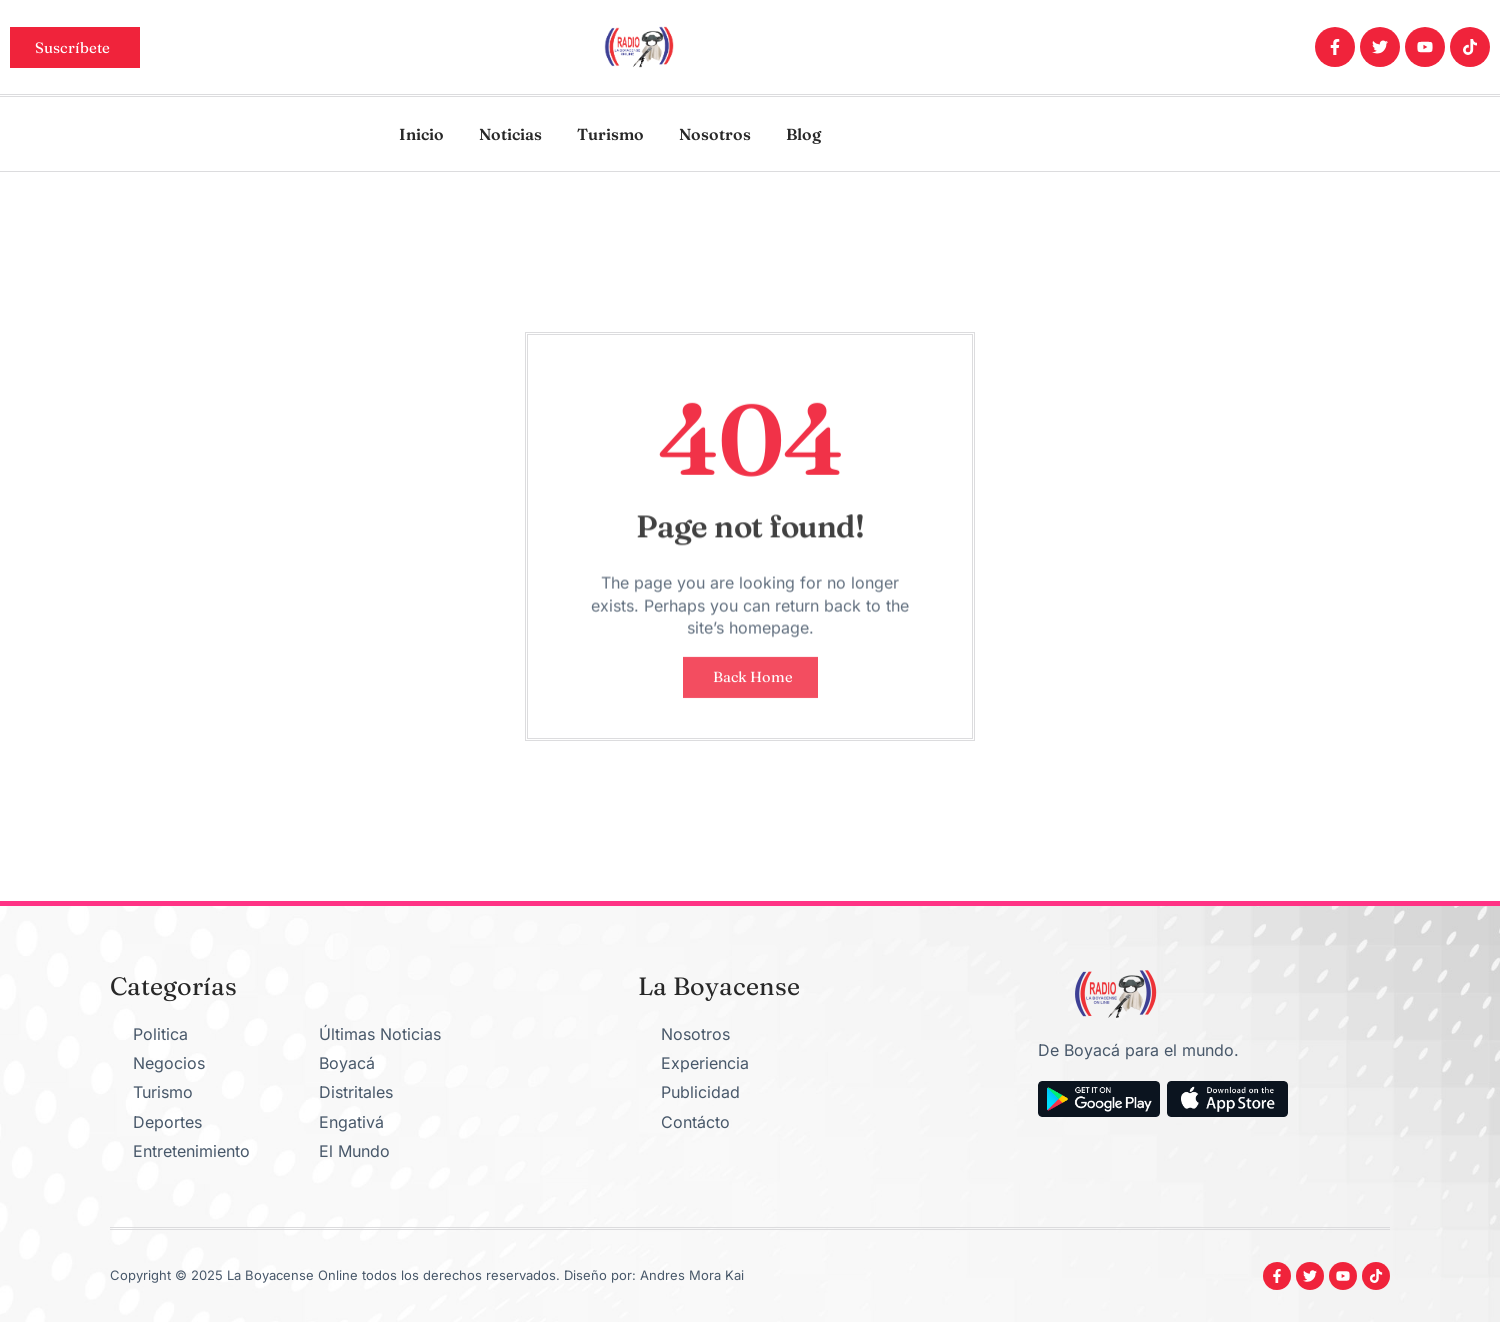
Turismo (610, 134)
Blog (803, 134)
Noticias (510, 134)
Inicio (421, 134)
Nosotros (715, 134)
